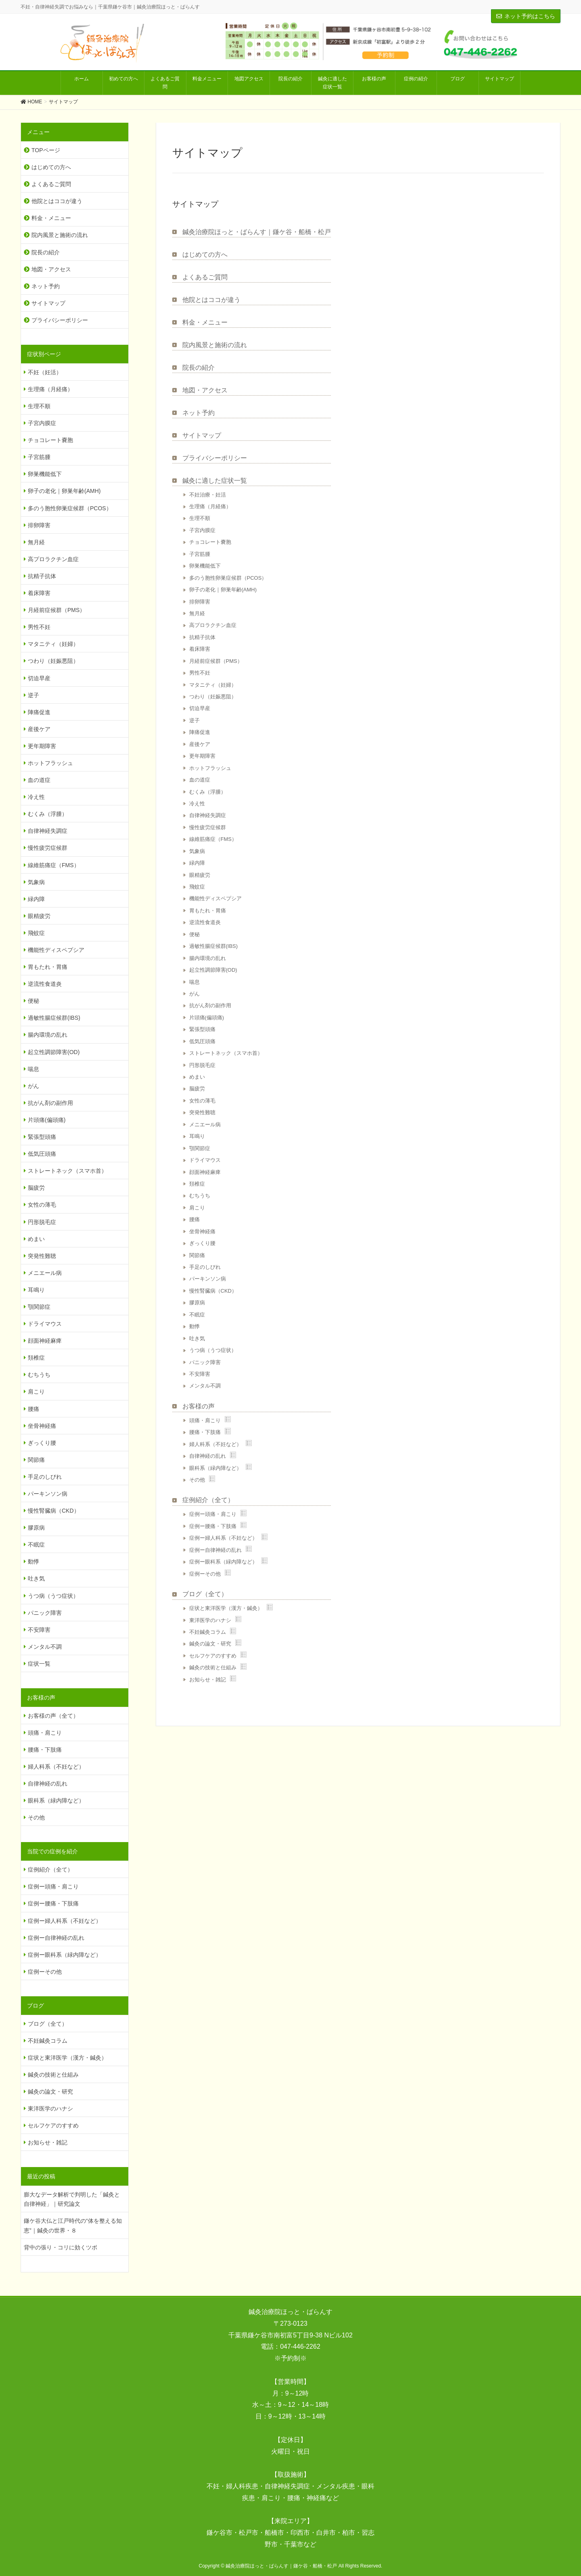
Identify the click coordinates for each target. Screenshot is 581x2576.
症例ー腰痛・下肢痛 (212, 1526)
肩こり (197, 1208)
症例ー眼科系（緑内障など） (223, 1562)
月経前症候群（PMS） (215, 661)
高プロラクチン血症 (212, 625)
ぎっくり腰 (202, 1243)
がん (194, 994)
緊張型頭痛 (202, 1029)
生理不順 (199, 518)
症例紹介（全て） (208, 1500)
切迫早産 (199, 708)
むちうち (199, 1196)
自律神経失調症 (207, 815)
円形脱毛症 (202, 1065)
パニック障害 (205, 1362)
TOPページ (45, 150)
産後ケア (199, 744)
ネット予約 (198, 412)
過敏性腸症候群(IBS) (213, 946)
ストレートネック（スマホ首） (226, 1053)
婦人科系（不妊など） (215, 1444)
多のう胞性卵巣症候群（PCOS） (228, 578)
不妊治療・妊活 (207, 495)
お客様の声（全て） (53, 1715)
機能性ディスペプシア (215, 898)
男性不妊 (199, 673)
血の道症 (199, 780)
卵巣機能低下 (205, 566)
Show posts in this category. (228, 1419)
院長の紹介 (198, 367)
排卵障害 (199, 602)
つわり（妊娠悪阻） (212, 697)
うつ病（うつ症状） (212, 1350)
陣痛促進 (199, 732)
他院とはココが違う (211, 299)
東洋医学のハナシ (210, 1620)
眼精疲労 (199, 875)
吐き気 (197, 1338)
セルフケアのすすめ (212, 1656)
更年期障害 (202, 756)
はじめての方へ (205, 254)
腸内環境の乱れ (207, 958)
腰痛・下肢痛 (205, 1432)
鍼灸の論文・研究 (210, 1644)
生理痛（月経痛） (210, 506)
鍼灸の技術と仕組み (212, 1667)
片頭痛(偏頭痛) (206, 1017)
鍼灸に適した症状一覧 (214, 480)
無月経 (197, 613)
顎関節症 (199, 1148)
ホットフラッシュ (210, 768)
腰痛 (194, 1219)
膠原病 (197, 1303)
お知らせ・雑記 (207, 1680)
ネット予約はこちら (525, 16)
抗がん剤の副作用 (210, 1005)
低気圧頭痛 (202, 1041)
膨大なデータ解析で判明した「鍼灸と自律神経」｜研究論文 (72, 2199)
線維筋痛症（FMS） (213, 839)
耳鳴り (197, 1136)
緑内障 (197, 863)
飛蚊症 (197, 887)
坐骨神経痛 (202, 1231)
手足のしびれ (205, 1267)
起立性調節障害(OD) (213, 970)
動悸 (194, 1326)
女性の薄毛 (202, 1101)
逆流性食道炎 (205, 922)
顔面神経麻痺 (205, 1172)
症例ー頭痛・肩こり (212, 1514)
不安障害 (199, 1374)
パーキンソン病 (207, 1279)
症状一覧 (39, 1663)
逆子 (194, 720)
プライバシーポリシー (214, 458)
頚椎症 (197, 1184)
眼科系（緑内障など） (215, 1468)
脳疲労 (197, 1089)
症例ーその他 (205, 1574)
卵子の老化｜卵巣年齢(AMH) (223, 590)
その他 (197, 1480)
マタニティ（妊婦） (212, 685)
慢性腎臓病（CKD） (213, 1291)
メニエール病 (205, 1124)
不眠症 (197, 1315)
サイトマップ (201, 435)
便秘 (194, 934)
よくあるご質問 (205, 277)
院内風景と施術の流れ (214, 345)
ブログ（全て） (205, 1594)
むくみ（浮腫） (207, 792)
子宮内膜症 (202, 530)
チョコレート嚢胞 (210, 542)
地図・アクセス (205, 390)
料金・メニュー (205, 322)
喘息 (194, 982)
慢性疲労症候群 (207, 827)
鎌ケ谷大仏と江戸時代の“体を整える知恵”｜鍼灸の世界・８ (73, 2225)
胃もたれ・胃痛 (207, 911)
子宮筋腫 (199, 554)
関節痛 (197, 1255)
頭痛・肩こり (205, 1420)
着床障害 (199, 649)
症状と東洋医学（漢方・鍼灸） (226, 1608)
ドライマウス (205, 1160)
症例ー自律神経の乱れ (215, 1550)
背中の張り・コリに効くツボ (60, 2247)
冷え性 (197, 804)
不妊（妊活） (45, 372)
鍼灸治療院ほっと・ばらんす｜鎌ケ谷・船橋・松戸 (256, 231)
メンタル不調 (205, 1386)
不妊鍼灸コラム (207, 1632)
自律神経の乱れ (207, 1456)
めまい (197, 1077)
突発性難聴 (202, 1112)
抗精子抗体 (202, 637)
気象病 (197, 851)
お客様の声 (198, 1406)
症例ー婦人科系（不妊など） (223, 1538)
